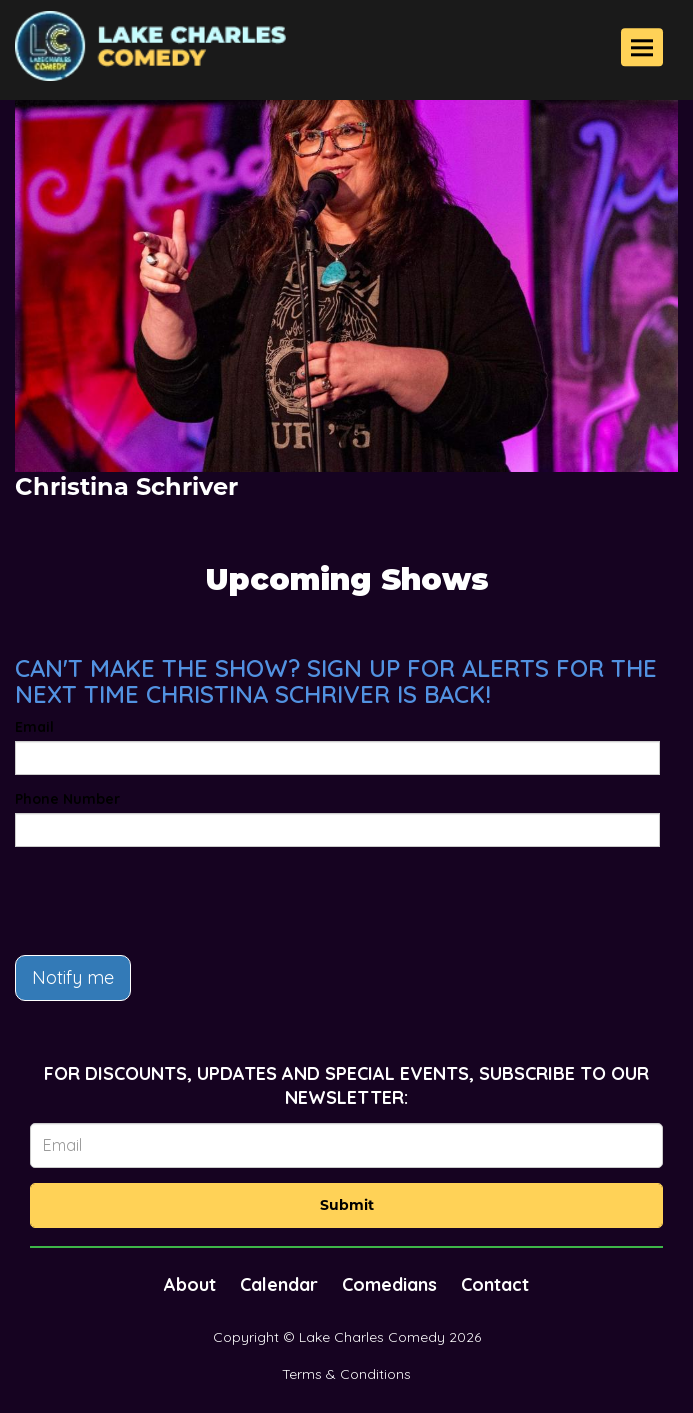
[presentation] (167, 901)
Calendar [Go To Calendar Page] (279, 1284)
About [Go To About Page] (190, 1284)
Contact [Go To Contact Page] (495, 1284)
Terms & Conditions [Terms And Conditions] (346, 1374)
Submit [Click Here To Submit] (347, 1205)
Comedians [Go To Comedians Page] (389, 1284)
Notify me (73, 977)
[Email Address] (346, 1145)
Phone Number (67, 799)
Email (34, 727)
